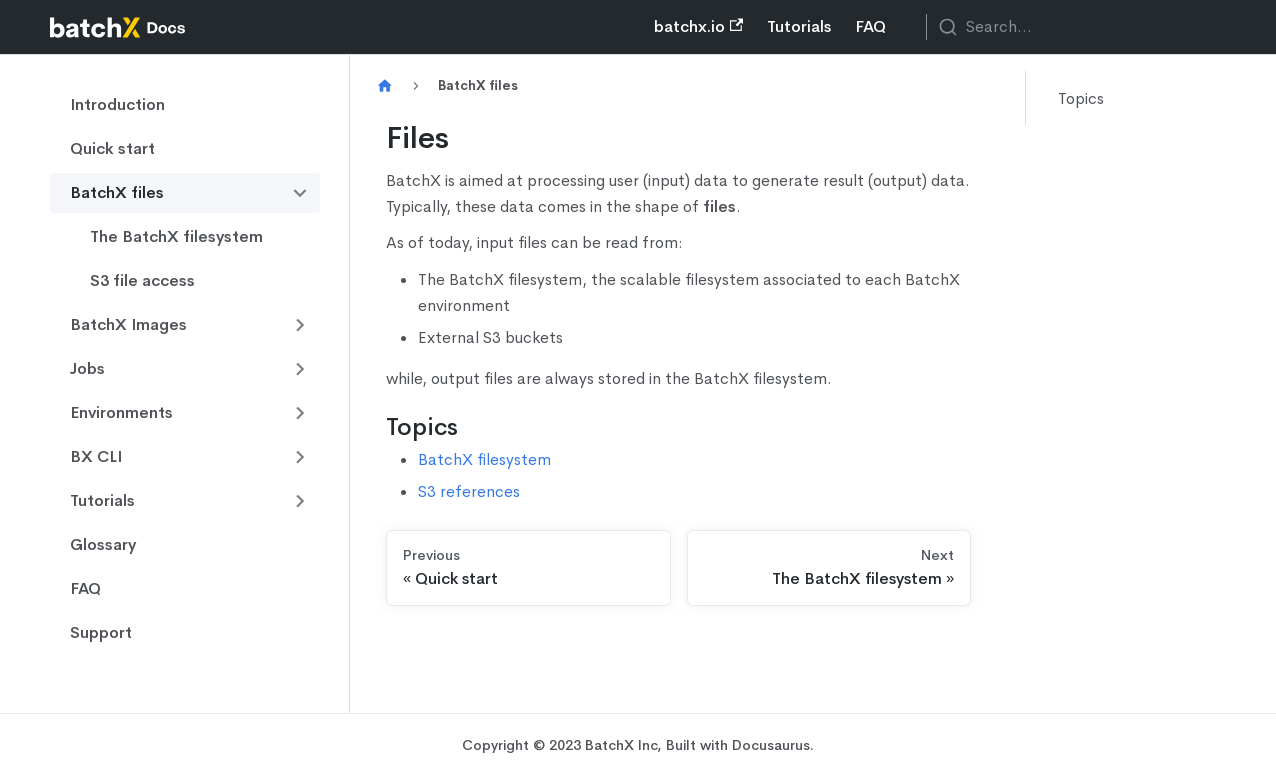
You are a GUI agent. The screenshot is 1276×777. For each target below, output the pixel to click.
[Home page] (385, 86)
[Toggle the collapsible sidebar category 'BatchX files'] (300, 193)
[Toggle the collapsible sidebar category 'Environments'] (300, 413)
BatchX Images (128, 324)
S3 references (469, 491)
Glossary (103, 544)
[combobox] (1076, 27)
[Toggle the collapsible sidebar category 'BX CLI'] (300, 457)
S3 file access (142, 280)
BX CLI (96, 456)
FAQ (870, 26)
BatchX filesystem (484, 459)
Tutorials (799, 26)
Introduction (117, 104)
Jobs (87, 368)
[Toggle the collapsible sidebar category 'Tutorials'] (300, 501)
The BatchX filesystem (176, 236)
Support (101, 632)
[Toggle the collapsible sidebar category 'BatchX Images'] (300, 325)
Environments (121, 412)
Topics (1081, 98)
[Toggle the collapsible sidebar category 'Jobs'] (300, 369)
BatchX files (117, 192)
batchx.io (698, 26)
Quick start (112, 148)
